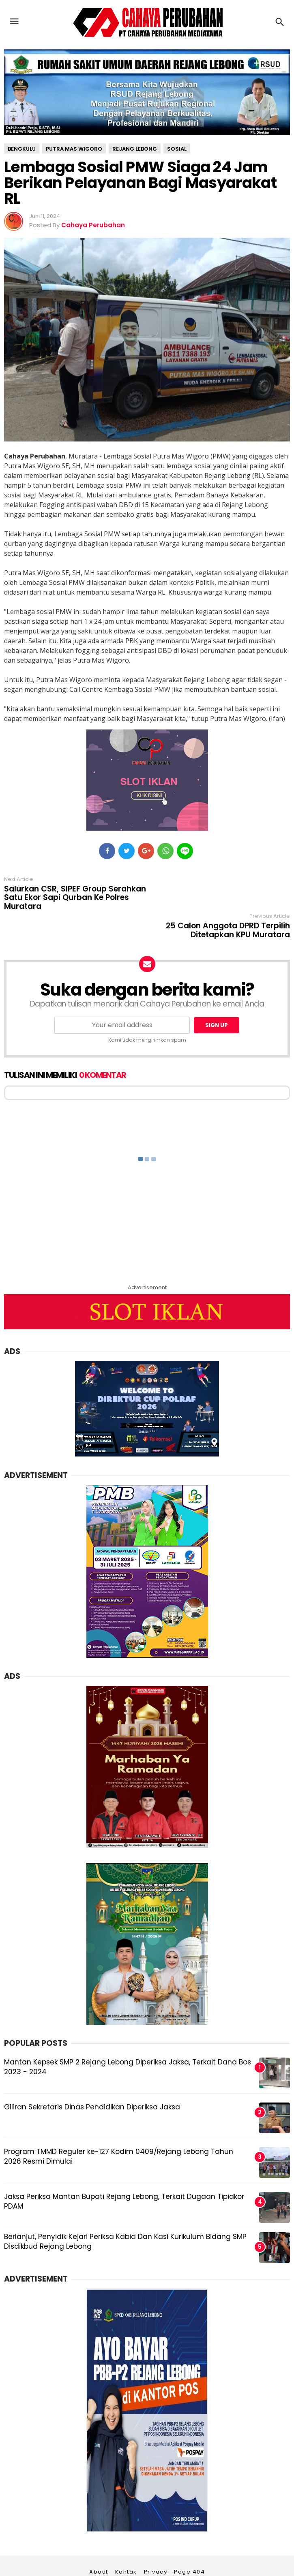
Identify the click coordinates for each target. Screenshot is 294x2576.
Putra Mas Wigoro (74, 149)
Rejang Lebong (134, 149)
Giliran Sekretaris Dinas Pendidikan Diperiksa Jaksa (92, 2078)
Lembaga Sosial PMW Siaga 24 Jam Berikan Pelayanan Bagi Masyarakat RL (140, 182)
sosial (177, 149)
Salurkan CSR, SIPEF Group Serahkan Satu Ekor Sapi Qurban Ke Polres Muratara (75, 898)
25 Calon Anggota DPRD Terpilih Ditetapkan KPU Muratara (228, 893)
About (98, 2544)
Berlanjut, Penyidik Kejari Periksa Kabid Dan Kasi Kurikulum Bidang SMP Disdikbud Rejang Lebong (125, 2213)
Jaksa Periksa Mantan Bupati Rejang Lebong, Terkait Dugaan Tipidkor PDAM (124, 2173)
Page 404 (189, 2544)
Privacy (155, 2544)
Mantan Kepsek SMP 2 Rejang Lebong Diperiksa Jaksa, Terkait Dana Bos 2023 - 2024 (127, 2039)
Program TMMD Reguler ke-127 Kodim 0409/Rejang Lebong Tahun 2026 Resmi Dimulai (118, 2128)
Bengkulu (22, 149)
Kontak (126, 2544)
